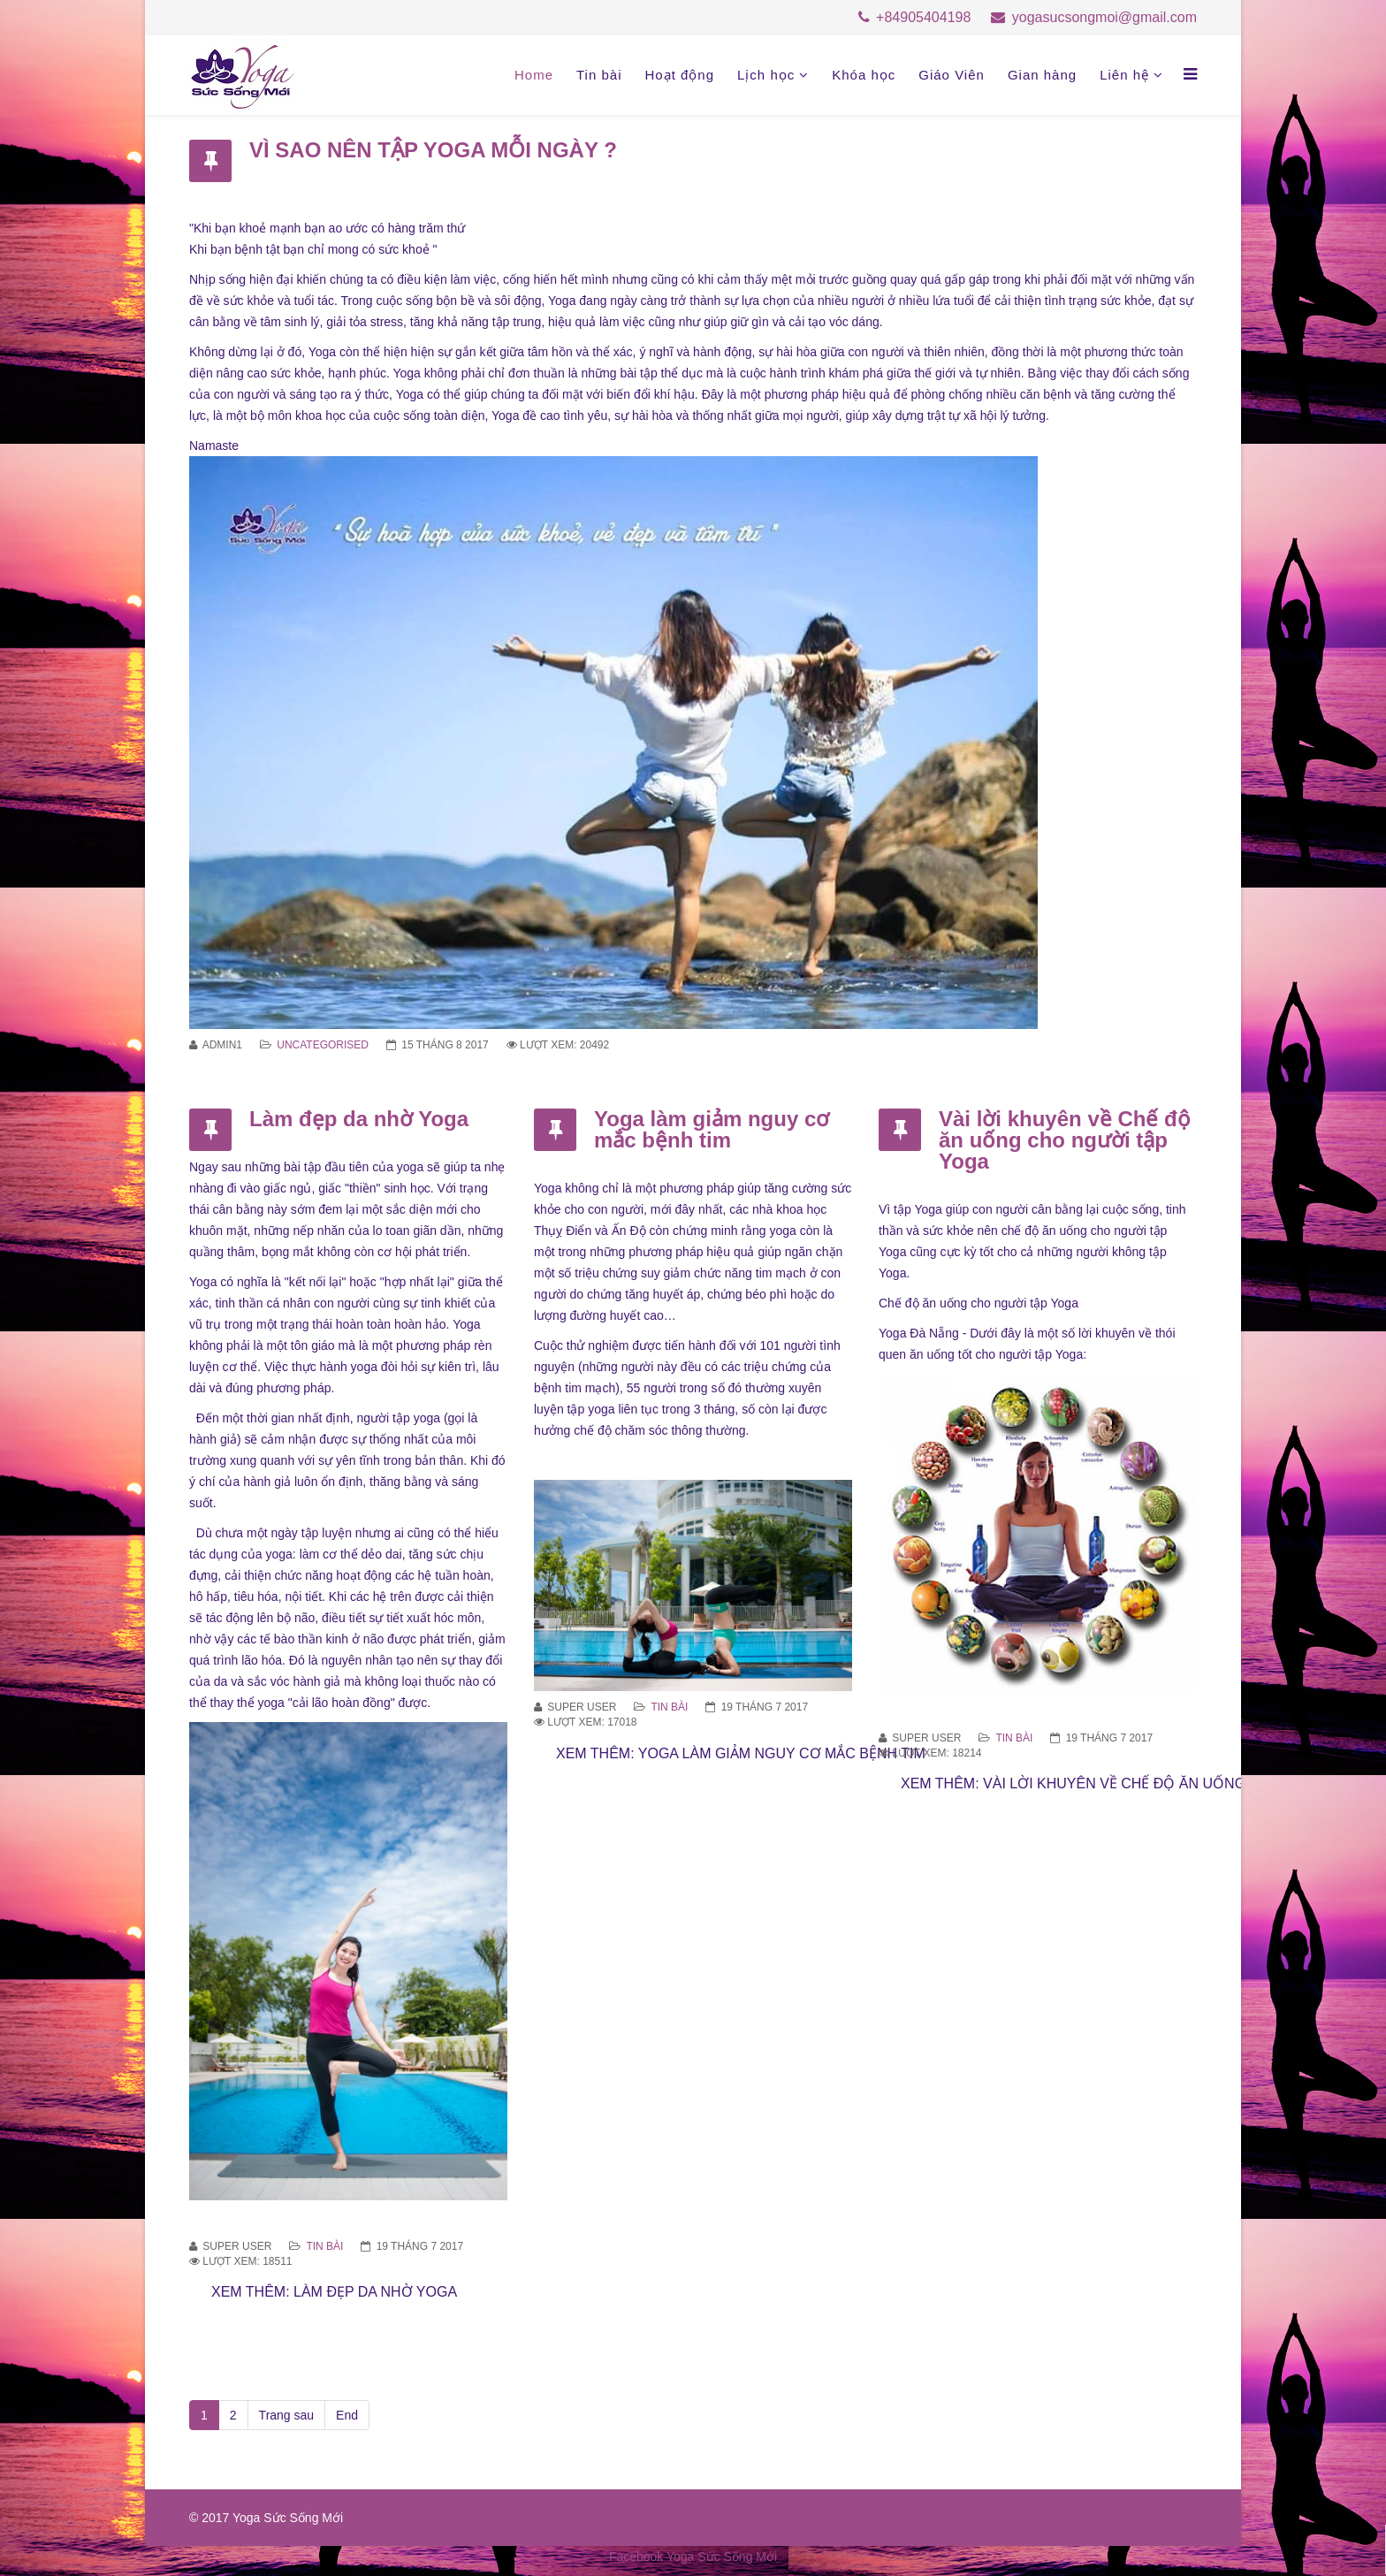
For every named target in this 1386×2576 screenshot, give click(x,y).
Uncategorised (323, 1045)
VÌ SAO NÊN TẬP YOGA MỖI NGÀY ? (433, 150)
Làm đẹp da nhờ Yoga (358, 1119)
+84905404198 (923, 17)
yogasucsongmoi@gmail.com (1104, 17)
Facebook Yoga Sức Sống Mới (693, 2556)
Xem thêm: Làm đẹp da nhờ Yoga (334, 2291)
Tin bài (598, 74)
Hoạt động (679, 74)
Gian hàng (1042, 74)
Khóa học (863, 74)
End (347, 2415)
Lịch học (766, 74)
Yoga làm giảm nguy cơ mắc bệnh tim (711, 1129)
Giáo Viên (951, 74)
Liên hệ (1124, 74)
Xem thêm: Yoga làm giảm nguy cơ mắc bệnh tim (740, 1753)
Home (533, 74)
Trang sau (287, 2415)
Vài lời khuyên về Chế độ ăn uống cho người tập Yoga (1065, 1140)
